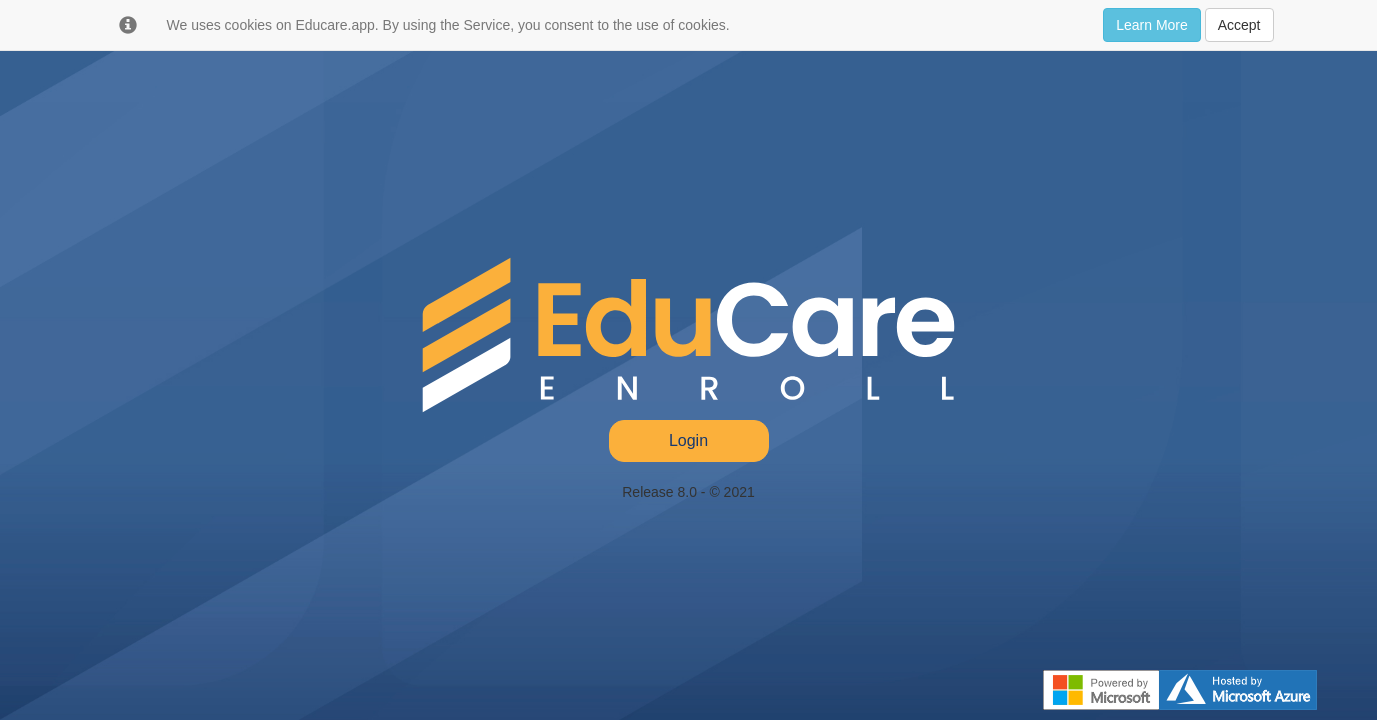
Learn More (1152, 25)
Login (688, 440)
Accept (1239, 25)
